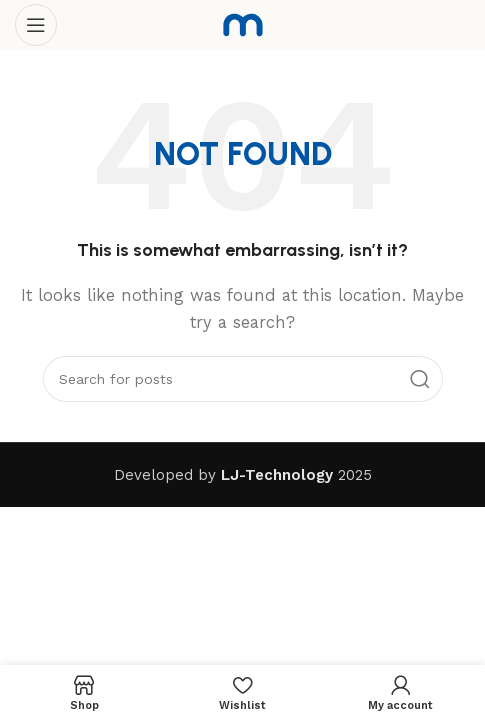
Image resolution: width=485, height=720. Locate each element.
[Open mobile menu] (36, 25)
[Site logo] (243, 24)
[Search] (243, 379)
